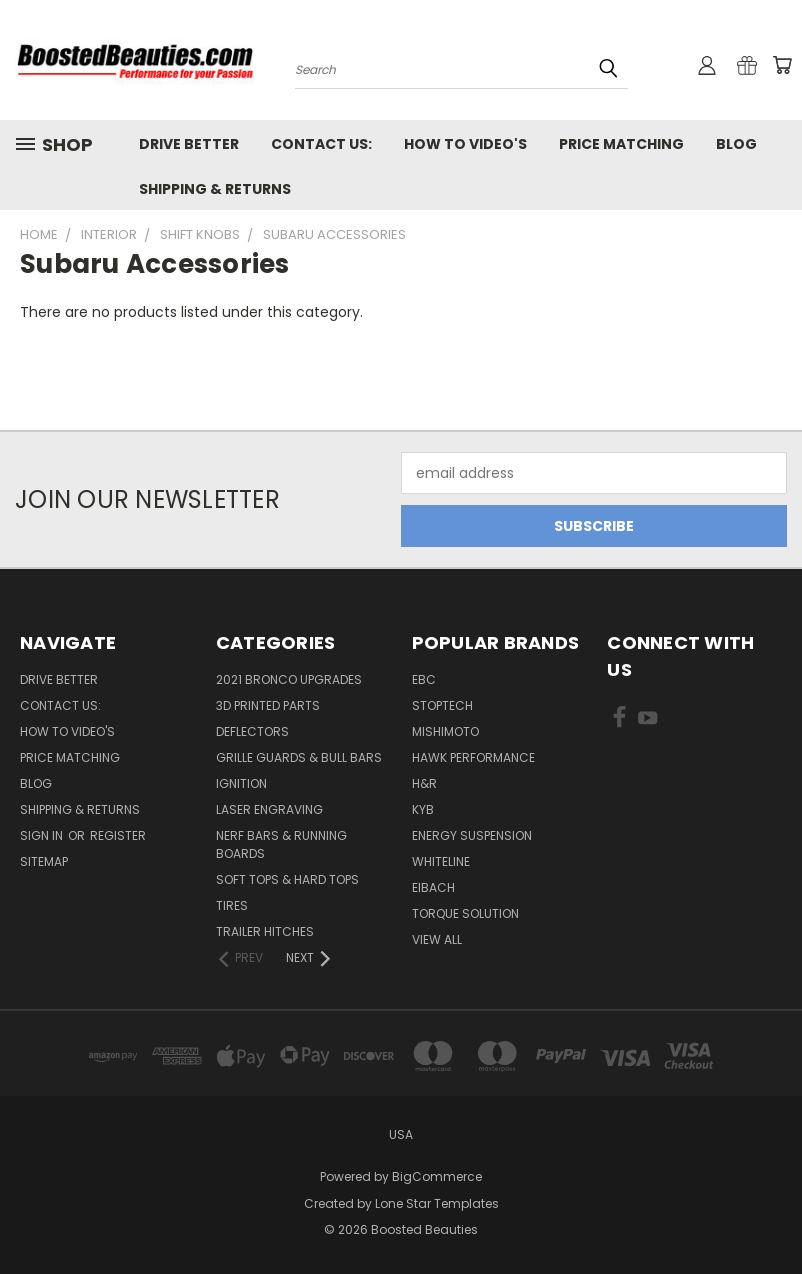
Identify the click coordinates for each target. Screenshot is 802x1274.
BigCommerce (437, 1176)
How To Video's (465, 144)
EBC (424, 679)
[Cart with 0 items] (782, 65)
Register (118, 835)
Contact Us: (321, 144)
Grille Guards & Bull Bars (299, 757)
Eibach (433, 887)
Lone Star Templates (437, 1203)
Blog (736, 144)
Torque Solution (465, 913)
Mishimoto (445, 731)
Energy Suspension (472, 835)
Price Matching (621, 144)
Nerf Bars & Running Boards (281, 844)
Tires (232, 905)
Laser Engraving (269, 809)
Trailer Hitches (265, 931)
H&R (424, 783)
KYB (423, 809)
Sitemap (44, 861)
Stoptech (442, 705)
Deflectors (252, 731)
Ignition (241, 783)
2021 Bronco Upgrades (289, 679)
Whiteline (441, 861)
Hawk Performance (473, 757)
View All (437, 939)
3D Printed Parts (268, 705)
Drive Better (189, 144)
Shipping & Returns (215, 189)
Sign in (43, 835)
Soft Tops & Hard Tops (287, 879)
